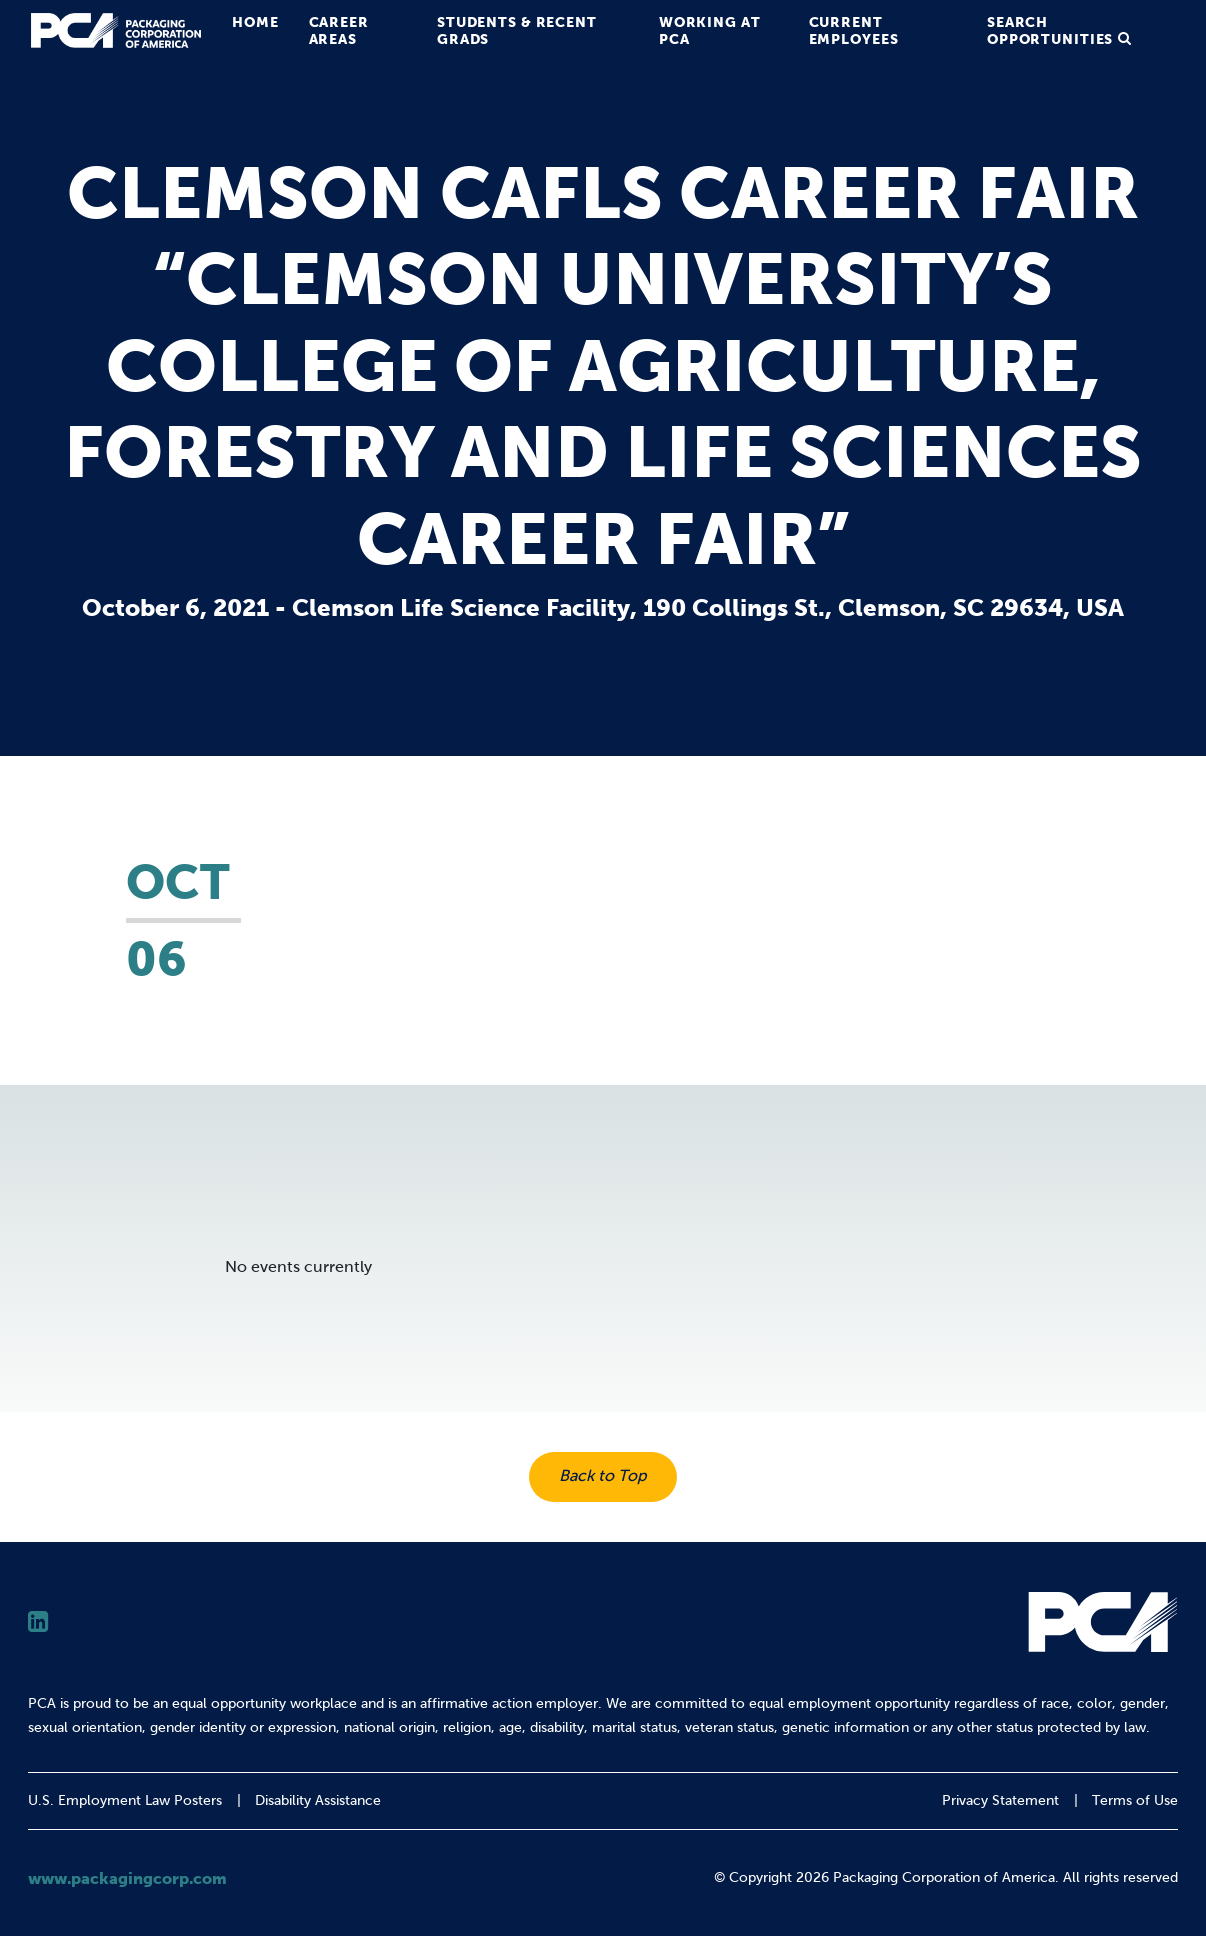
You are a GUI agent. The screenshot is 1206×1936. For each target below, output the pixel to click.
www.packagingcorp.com (127, 1878)
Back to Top (603, 1475)
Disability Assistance (318, 1800)
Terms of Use (1135, 1800)
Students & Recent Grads (517, 30)
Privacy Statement (1000, 1800)
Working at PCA (710, 30)
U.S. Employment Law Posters (125, 1800)
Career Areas (339, 30)
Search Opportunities (1050, 30)
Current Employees (854, 30)
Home (255, 22)
